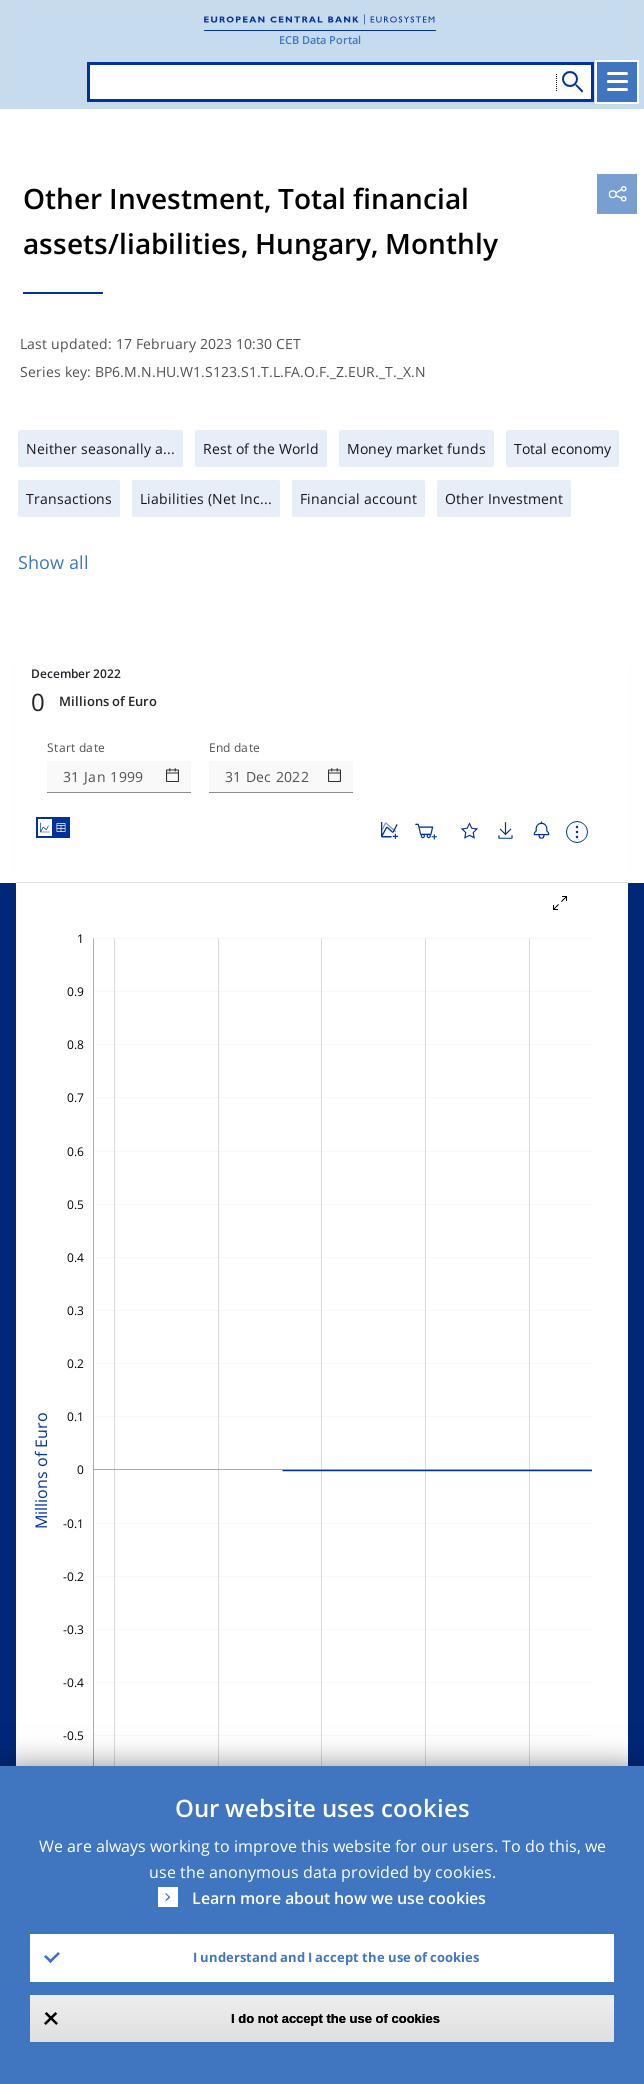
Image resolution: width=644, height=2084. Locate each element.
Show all (53, 562)
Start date (76, 748)
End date (235, 748)
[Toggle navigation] (617, 82)
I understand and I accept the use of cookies (336, 1957)
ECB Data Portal (320, 39)
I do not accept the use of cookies (335, 2018)
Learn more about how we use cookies (339, 1898)
